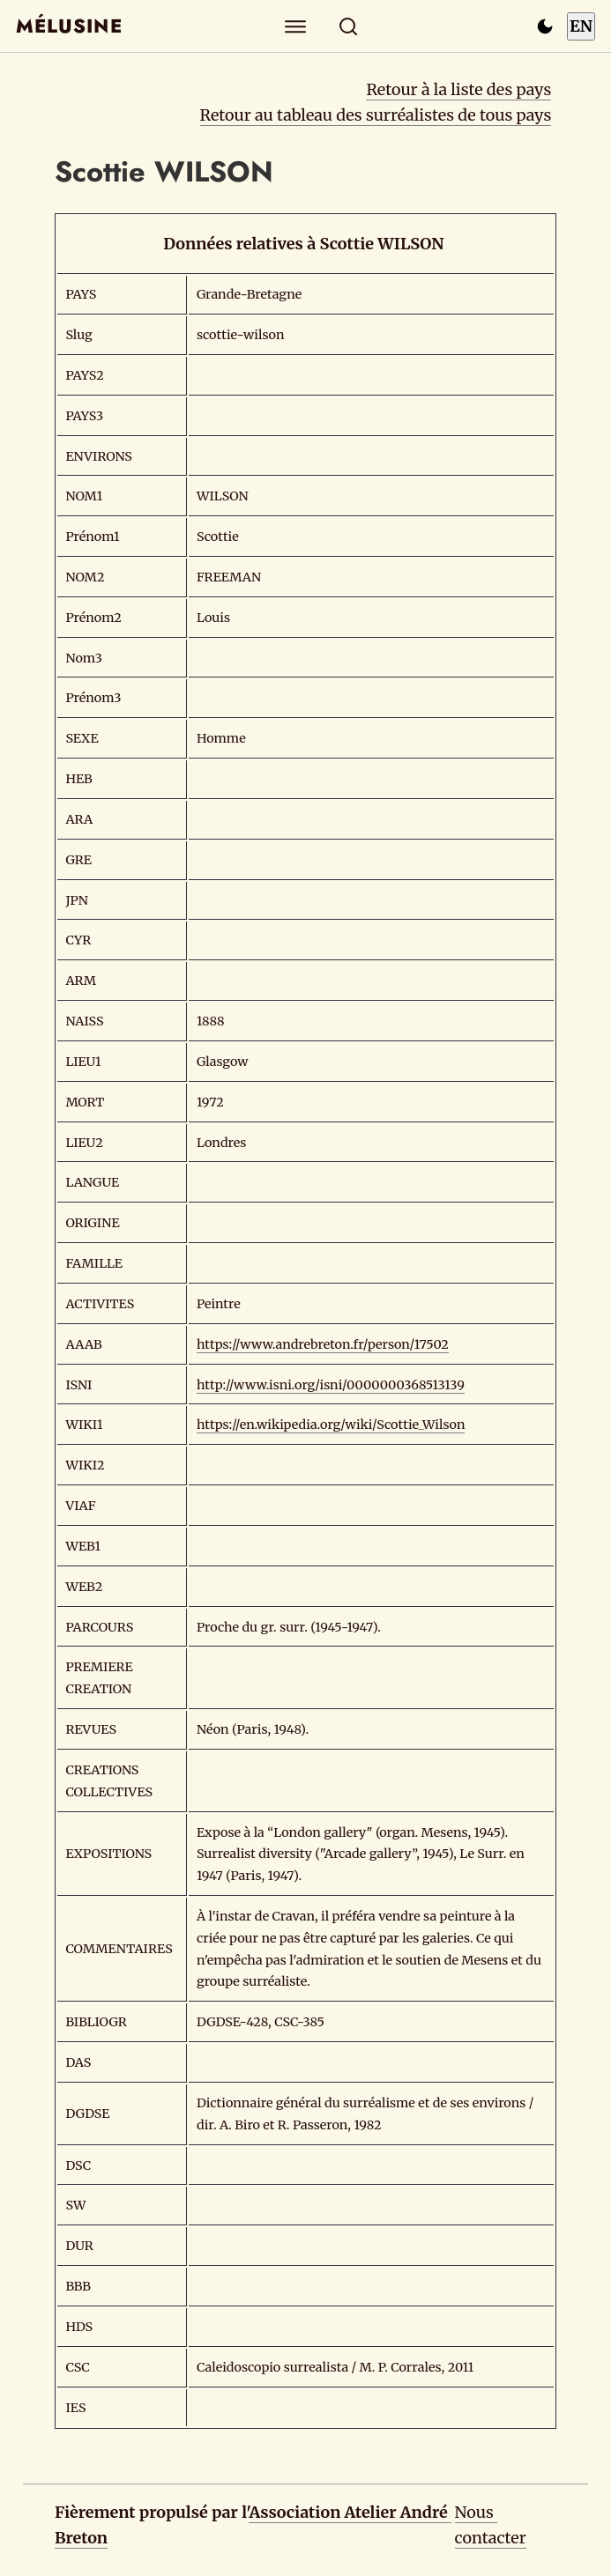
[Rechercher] (347, 26)
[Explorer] (294, 26)
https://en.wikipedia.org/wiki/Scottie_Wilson (331, 1424)
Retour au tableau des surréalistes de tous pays (376, 115)
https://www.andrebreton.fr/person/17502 (323, 1344)
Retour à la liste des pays (458, 89)
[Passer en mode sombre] (545, 26)
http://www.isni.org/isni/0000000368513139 (331, 1385)
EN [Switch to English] (581, 26)
